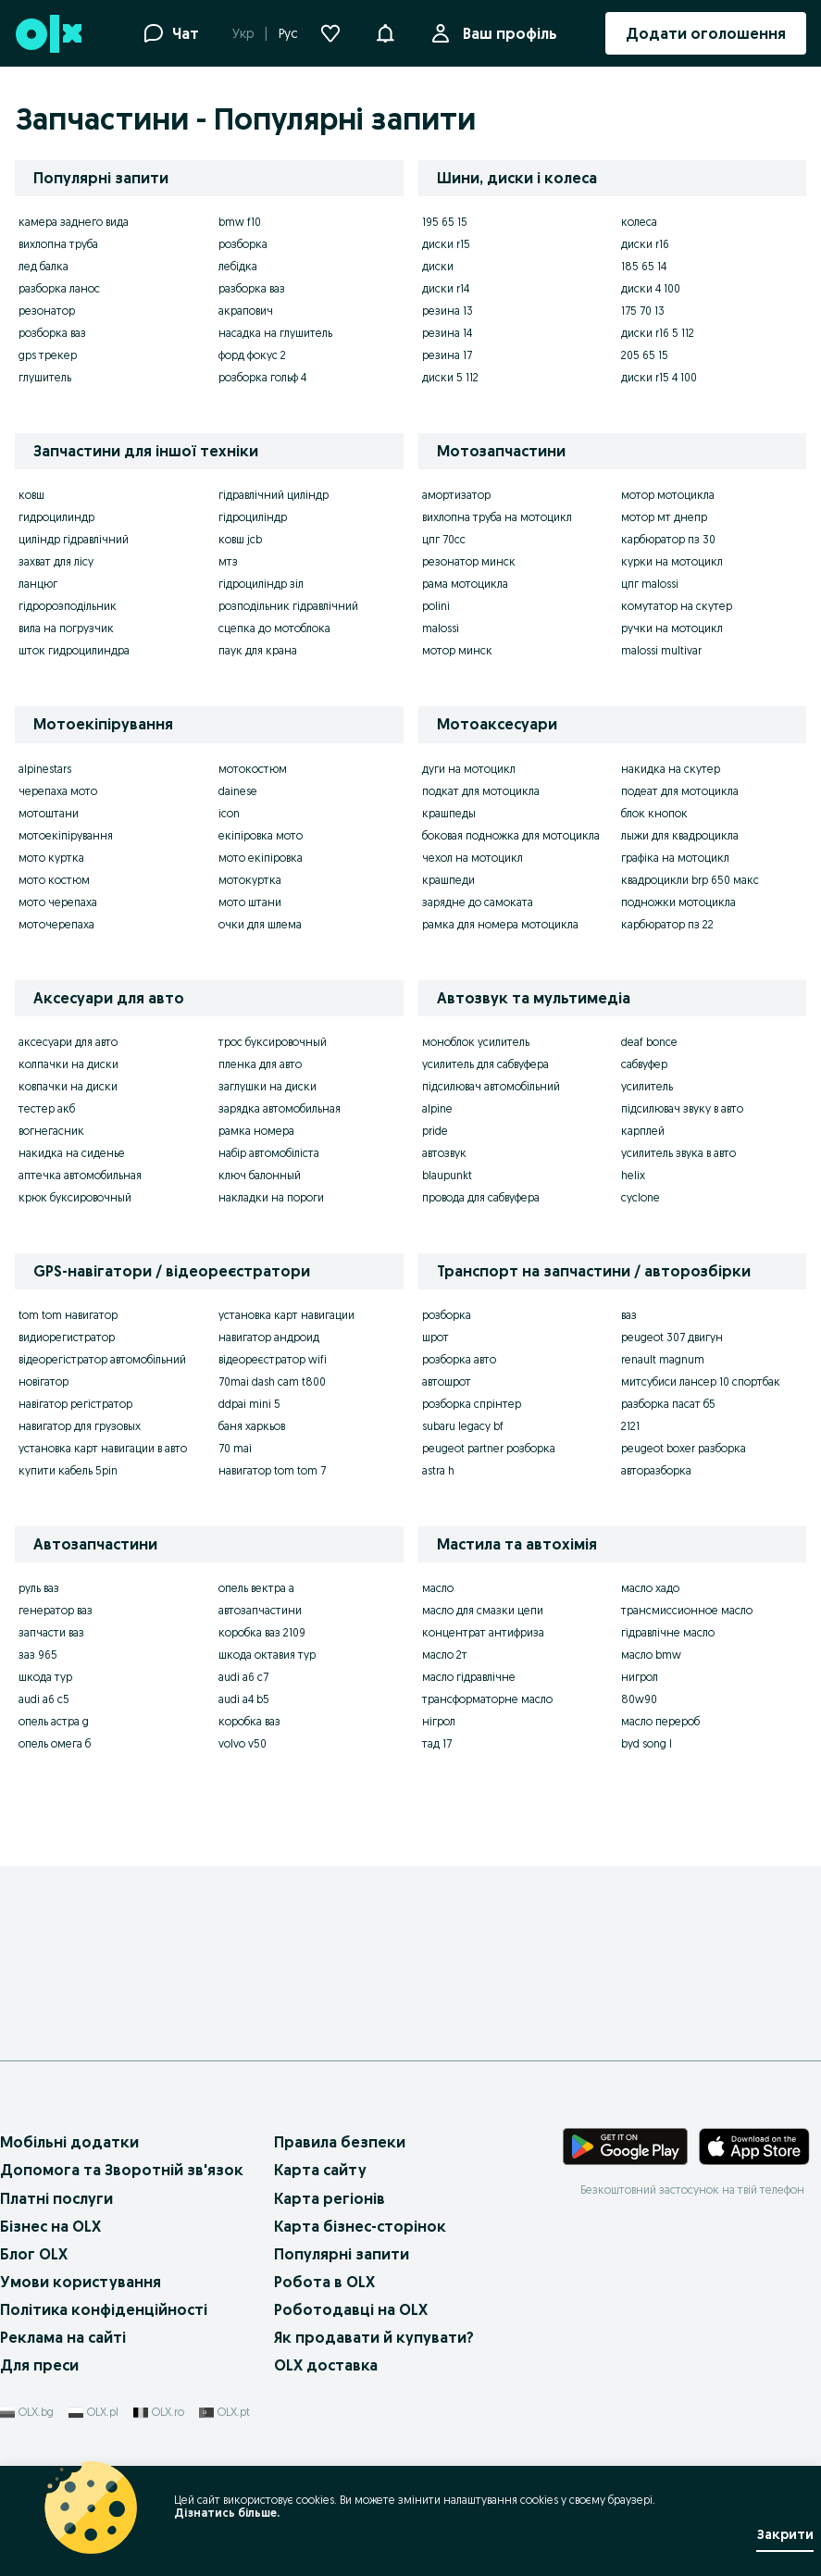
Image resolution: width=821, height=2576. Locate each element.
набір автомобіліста (268, 1153)
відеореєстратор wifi (272, 1359)
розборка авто (459, 1359)
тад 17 (437, 1743)
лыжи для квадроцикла (680, 835)
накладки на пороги (271, 1197)
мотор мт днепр (664, 517)
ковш (31, 495)
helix (633, 1175)
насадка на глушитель (275, 333)
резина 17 (447, 355)
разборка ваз (251, 288)
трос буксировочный (272, 1042)
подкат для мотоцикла (481, 791)
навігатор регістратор (75, 1404)
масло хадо (650, 1588)
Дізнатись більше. (227, 2513)
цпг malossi (649, 584)
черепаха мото (58, 791)
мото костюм (54, 880)
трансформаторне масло (487, 1699)
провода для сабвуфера (481, 1197)
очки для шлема (260, 924)
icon (229, 813)
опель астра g (54, 1721)
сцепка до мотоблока (274, 628)
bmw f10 (239, 222)
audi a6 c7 (243, 1677)
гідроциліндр (252, 517)
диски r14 (445, 288)
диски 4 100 (650, 288)
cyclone (640, 1197)
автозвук (444, 1153)
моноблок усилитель (475, 1042)
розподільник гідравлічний (288, 606)
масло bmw (651, 1654)
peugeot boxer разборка (683, 1448)
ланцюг (38, 584)
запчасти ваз (51, 1632)
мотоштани (49, 813)
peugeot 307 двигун (672, 1337)
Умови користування (80, 2281)
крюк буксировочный (75, 1197)
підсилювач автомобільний (491, 1086)
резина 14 (447, 333)
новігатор (43, 1381)
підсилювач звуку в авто (682, 1108)
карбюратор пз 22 (667, 924)
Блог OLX (34, 2254)
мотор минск (457, 650)
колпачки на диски (68, 1064)
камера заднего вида (74, 222)
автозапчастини (260, 1610)
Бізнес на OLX (50, 2226)
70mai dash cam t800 (272, 1381)
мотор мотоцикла (668, 495)
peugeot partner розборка (488, 1448)
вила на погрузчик (66, 628)
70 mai (235, 1448)
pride (435, 1131)
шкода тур (45, 1677)
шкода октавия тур (267, 1654)
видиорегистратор (67, 1337)
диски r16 (645, 244)
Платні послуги (56, 2198)
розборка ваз (52, 333)
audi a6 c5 (44, 1699)
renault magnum (662, 1359)
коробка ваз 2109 (261, 1632)
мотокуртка (249, 880)
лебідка (237, 266)
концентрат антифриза (483, 1632)
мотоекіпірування (66, 835)
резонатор (47, 310)
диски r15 (446, 244)
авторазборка (656, 1470)
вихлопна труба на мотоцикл (497, 517)
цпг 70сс (444, 539)
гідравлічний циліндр (273, 495)
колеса (639, 222)
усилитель (647, 1086)
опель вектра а (256, 1588)
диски (438, 266)
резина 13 (447, 310)
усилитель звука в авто (678, 1153)
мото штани (249, 902)
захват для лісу (56, 561)
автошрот (446, 1381)
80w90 (639, 1699)
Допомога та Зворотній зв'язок (121, 2169)
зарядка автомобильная (279, 1108)
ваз (629, 1315)
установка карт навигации (286, 1315)
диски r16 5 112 (657, 333)
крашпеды (449, 813)
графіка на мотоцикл (675, 858)
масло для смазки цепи (482, 1610)
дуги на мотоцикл (469, 769)
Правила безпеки (339, 2142)
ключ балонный (259, 1175)
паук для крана (257, 650)
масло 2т (444, 1654)
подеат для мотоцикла (680, 791)
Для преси (39, 2365)
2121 (630, 1426)
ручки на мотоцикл (672, 628)
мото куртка (51, 858)
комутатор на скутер (676, 606)
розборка (242, 244)
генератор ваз (56, 1610)
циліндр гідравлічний (74, 539)
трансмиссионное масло (687, 1610)
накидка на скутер (670, 769)
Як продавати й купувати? (374, 2337)
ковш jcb (240, 539)
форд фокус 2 (252, 355)
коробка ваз (249, 1721)
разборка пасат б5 (668, 1404)
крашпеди (448, 880)
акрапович (245, 310)
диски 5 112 (450, 377)
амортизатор (456, 495)
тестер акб (47, 1108)
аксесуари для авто (68, 1042)
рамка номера (256, 1131)
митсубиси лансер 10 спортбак (700, 1381)
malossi (440, 628)
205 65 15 (644, 355)
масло (438, 1588)
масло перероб (660, 1721)
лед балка (43, 266)
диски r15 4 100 (659, 377)
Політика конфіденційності (103, 2309)
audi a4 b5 (243, 1699)
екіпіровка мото (260, 835)
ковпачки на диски (68, 1086)
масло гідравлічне (469, 1677)
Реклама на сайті (63, 2337)
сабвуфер (644, 1064)
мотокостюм (252, 769)
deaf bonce (649, 1042)
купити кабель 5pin (68, 1470)
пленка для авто (260, 1064)
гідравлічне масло (668, 1632)
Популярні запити (341, 2254)
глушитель (45, 377)
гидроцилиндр (56, 517)
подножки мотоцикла (678, 902)
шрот (435, 1337)
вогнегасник (51, 1131)
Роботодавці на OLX (351, 2309)
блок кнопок (654, 813)
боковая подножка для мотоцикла (511, 835)
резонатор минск (469, 561)
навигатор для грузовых (80, 1426)
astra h (438, 1470)
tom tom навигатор (68, 1315)
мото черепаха (58, 902)
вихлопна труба (58, 244)
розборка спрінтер (471, 1404)
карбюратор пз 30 (668, 539)
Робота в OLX (324, 2281)
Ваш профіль (506, 33)
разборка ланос (59, 288)
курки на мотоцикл (672, 561)
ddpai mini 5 (249, 1404)
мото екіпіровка (260, 858)
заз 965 (38, 1654)
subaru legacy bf (463, 1426)
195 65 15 (444, 222)
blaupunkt (447, 1175)
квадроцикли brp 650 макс (690, 880)
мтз (228, 561)
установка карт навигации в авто (103, 1448)
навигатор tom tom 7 (272, 1470)
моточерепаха (56, 924)
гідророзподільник (68, 606)
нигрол (639, 1677)
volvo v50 (242, 1743)
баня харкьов (251, 1426)
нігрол (438, 1721)
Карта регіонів (329, 2198)
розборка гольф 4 (262, 377)
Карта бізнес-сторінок (360, 2226)
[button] (385, 31)
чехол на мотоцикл (472, 858)
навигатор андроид (268, 1337)
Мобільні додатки (69, 2142)
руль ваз (39, 1588)
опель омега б (55, 1743)
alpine (437, 1108)
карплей (643, 1131)
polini (436, 606)
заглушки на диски (267, 1086)
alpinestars (45, 769)
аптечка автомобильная (80, 1175)
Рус (288, 33)
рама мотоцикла (465, 584)
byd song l (646, 1743)
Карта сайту (320, 2169)
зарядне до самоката (477, 902)
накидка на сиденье (72, 1153)
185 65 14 (643, 266)
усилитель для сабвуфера (485, 1064)
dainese (237, 791)
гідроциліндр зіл (261, 584)
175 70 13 (643, 310)
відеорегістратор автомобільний (102, 1359)
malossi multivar (661, 650)
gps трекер (48, 355)
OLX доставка (326, 2365)
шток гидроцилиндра (74, 650)
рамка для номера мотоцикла (500, 924)
